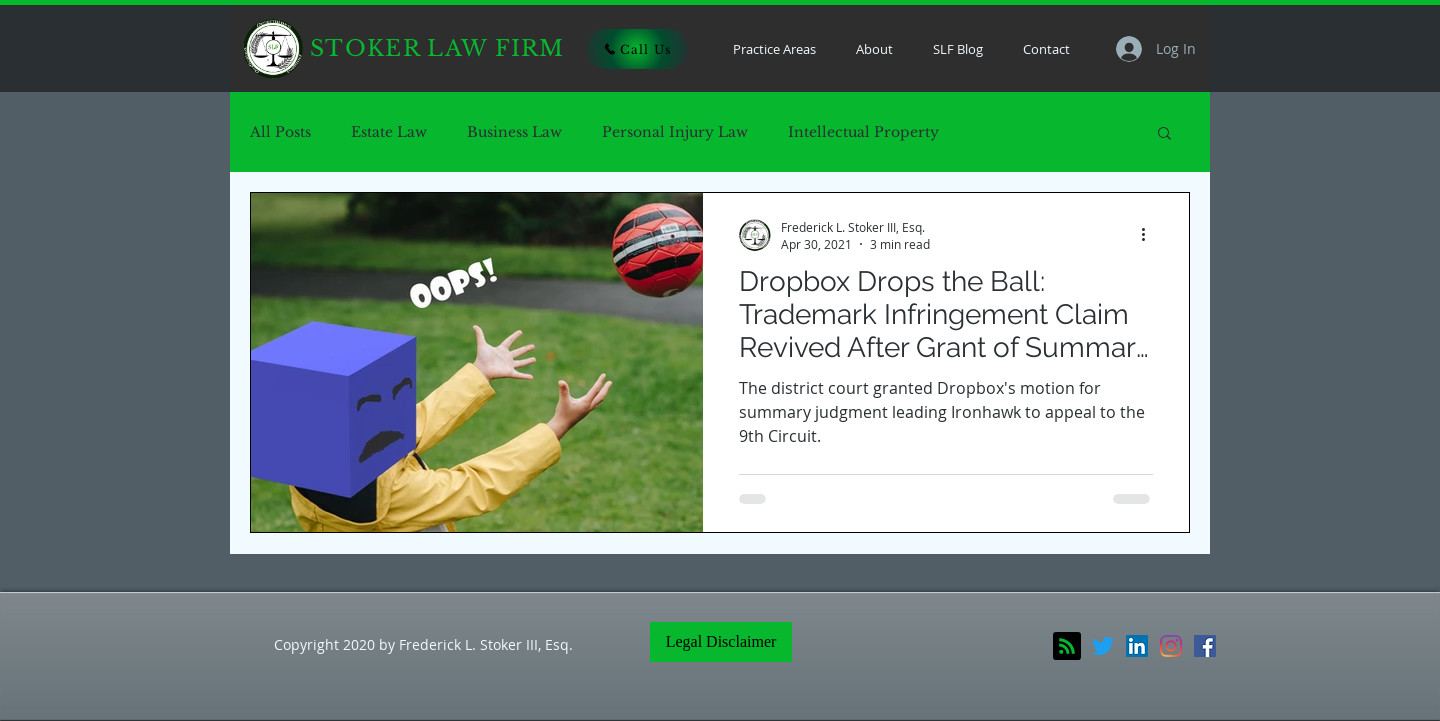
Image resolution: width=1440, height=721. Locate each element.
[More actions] (1150, 235)
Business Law (514, 132)
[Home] (273, 49)
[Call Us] (637, 49)
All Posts (280, 132)
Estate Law (389, 132)
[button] (1164, 134)
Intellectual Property (863, 132)
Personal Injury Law (675, 132)
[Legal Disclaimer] (721, 642)
